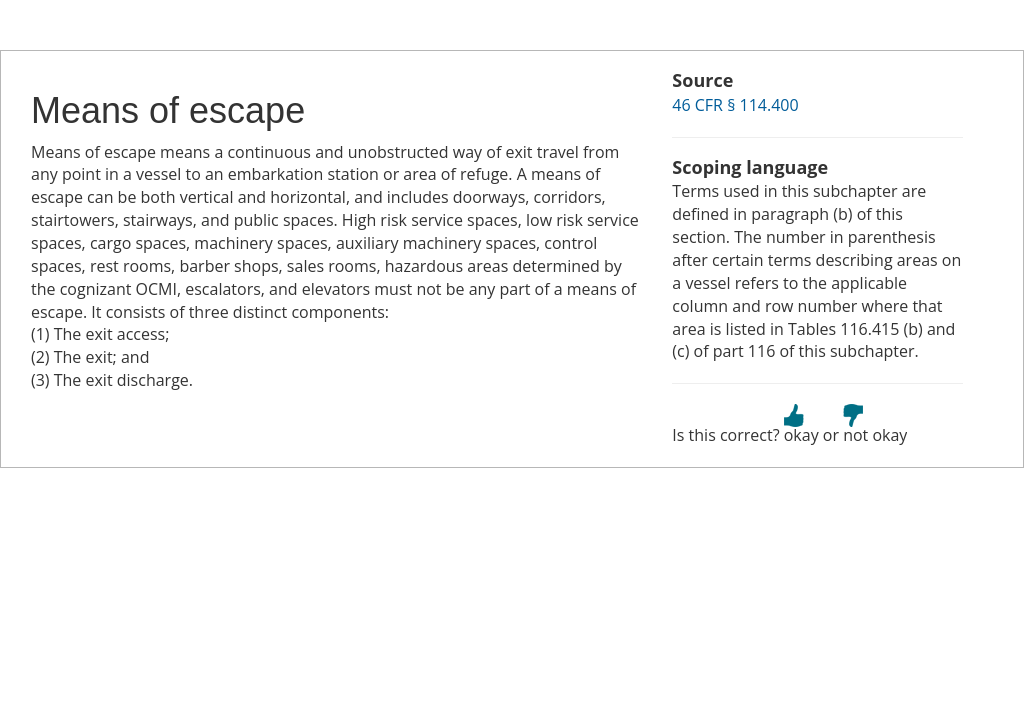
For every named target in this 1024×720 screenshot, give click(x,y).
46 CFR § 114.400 (735, 105)
